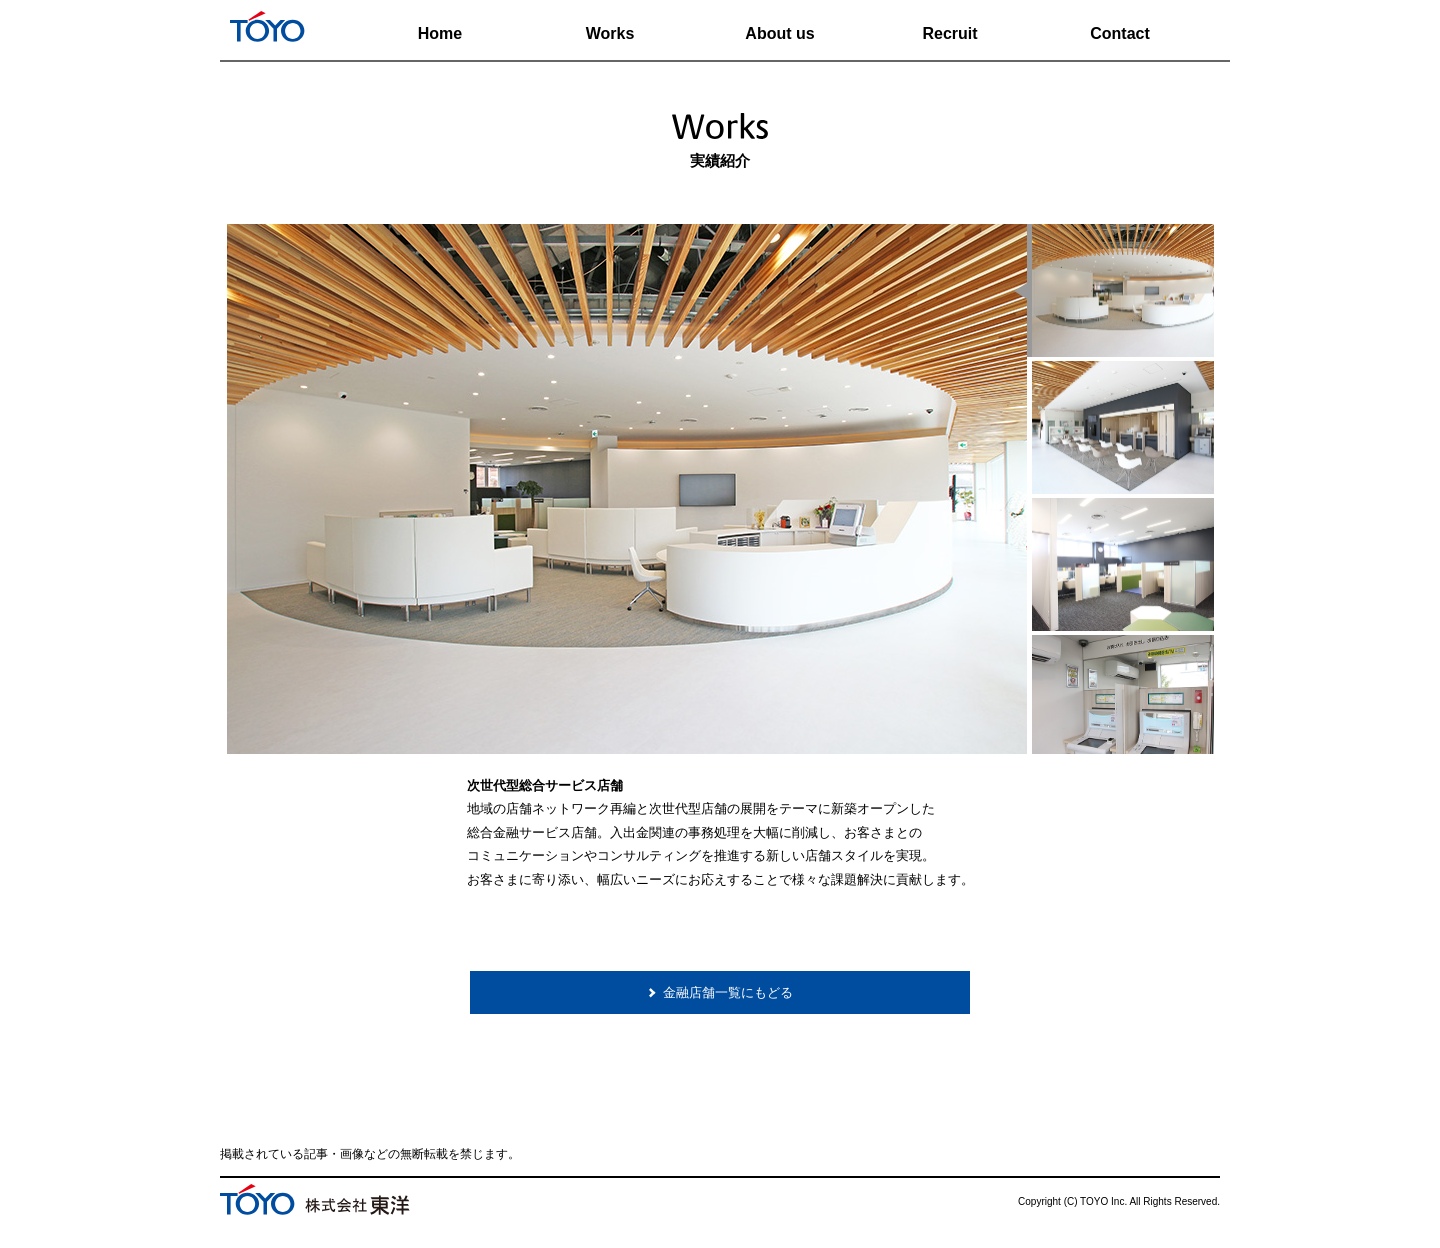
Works (610, 33)
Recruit (949, 33)
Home (440, 33)
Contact (1120, 33)
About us (779, 33)
